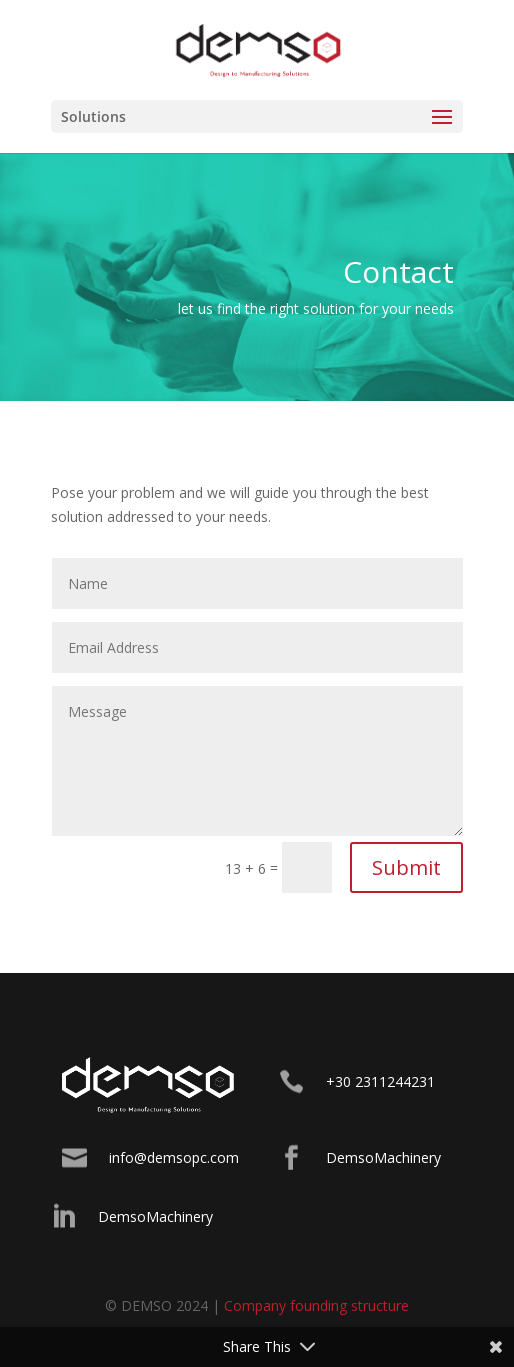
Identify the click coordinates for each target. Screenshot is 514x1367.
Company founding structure (316, 1305)
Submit (406, 867)
